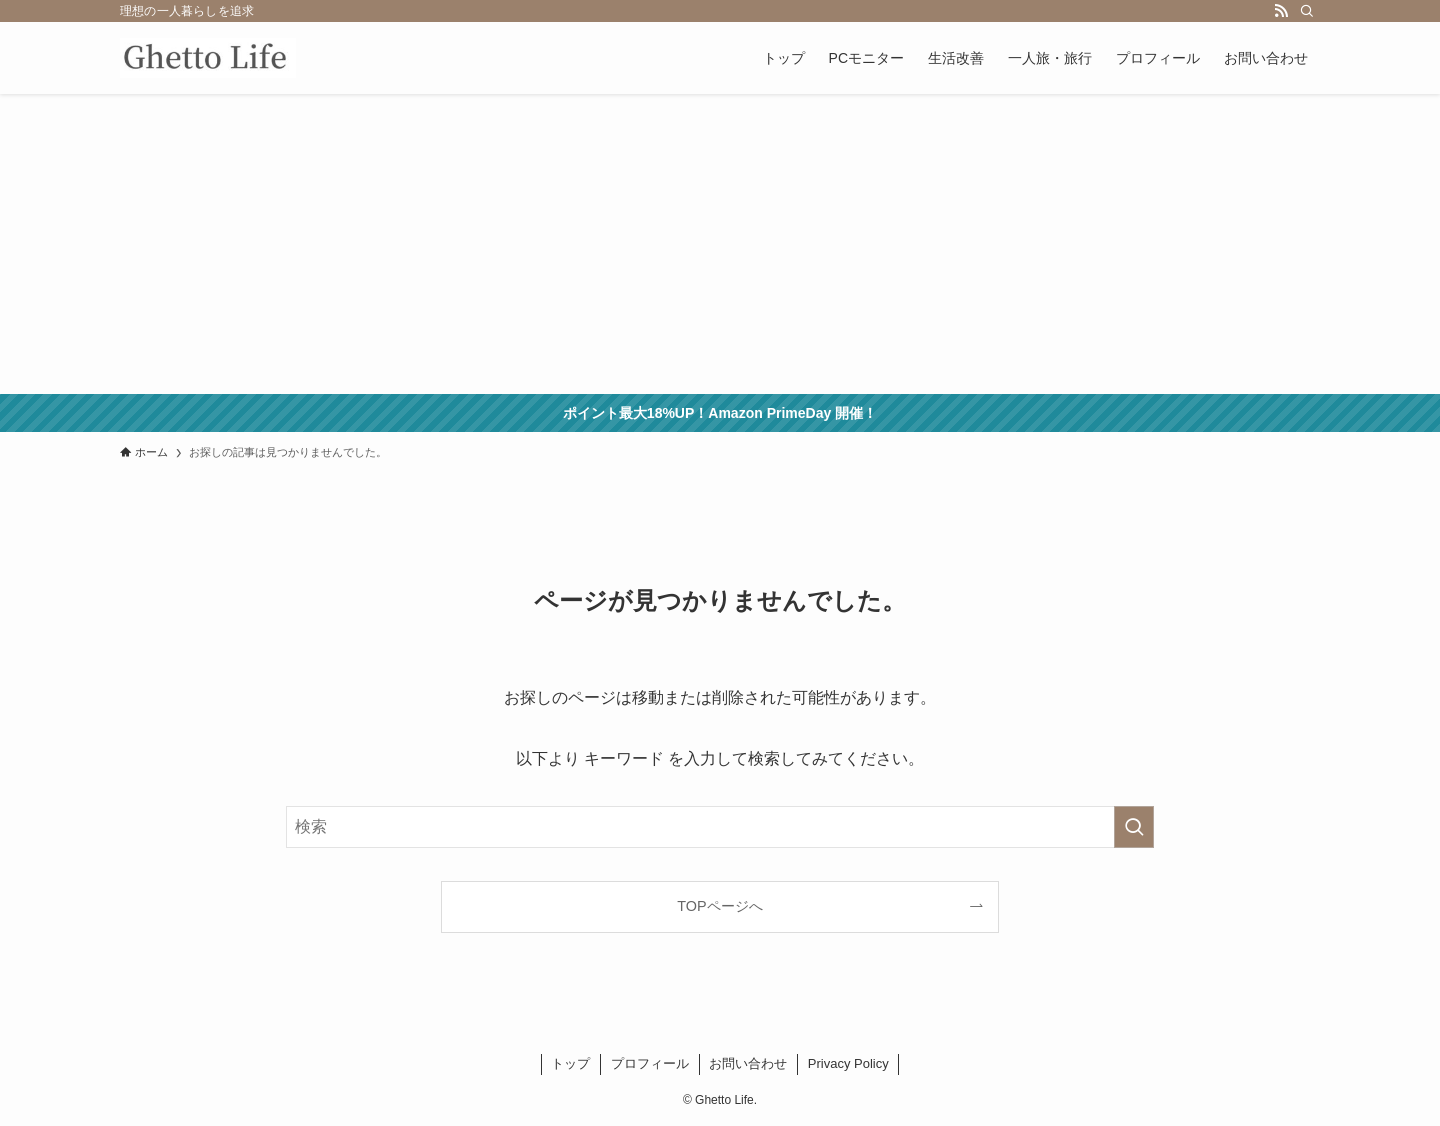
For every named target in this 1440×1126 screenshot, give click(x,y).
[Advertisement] (720, 244)
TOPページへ (719, 906)
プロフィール (650, 1063)
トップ (570, 1063)
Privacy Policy (848, 1063)
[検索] (1307, 11)
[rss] (1281, 11)
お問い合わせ (748, 1063)
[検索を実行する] (1134, 827)
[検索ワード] (720, 827)
